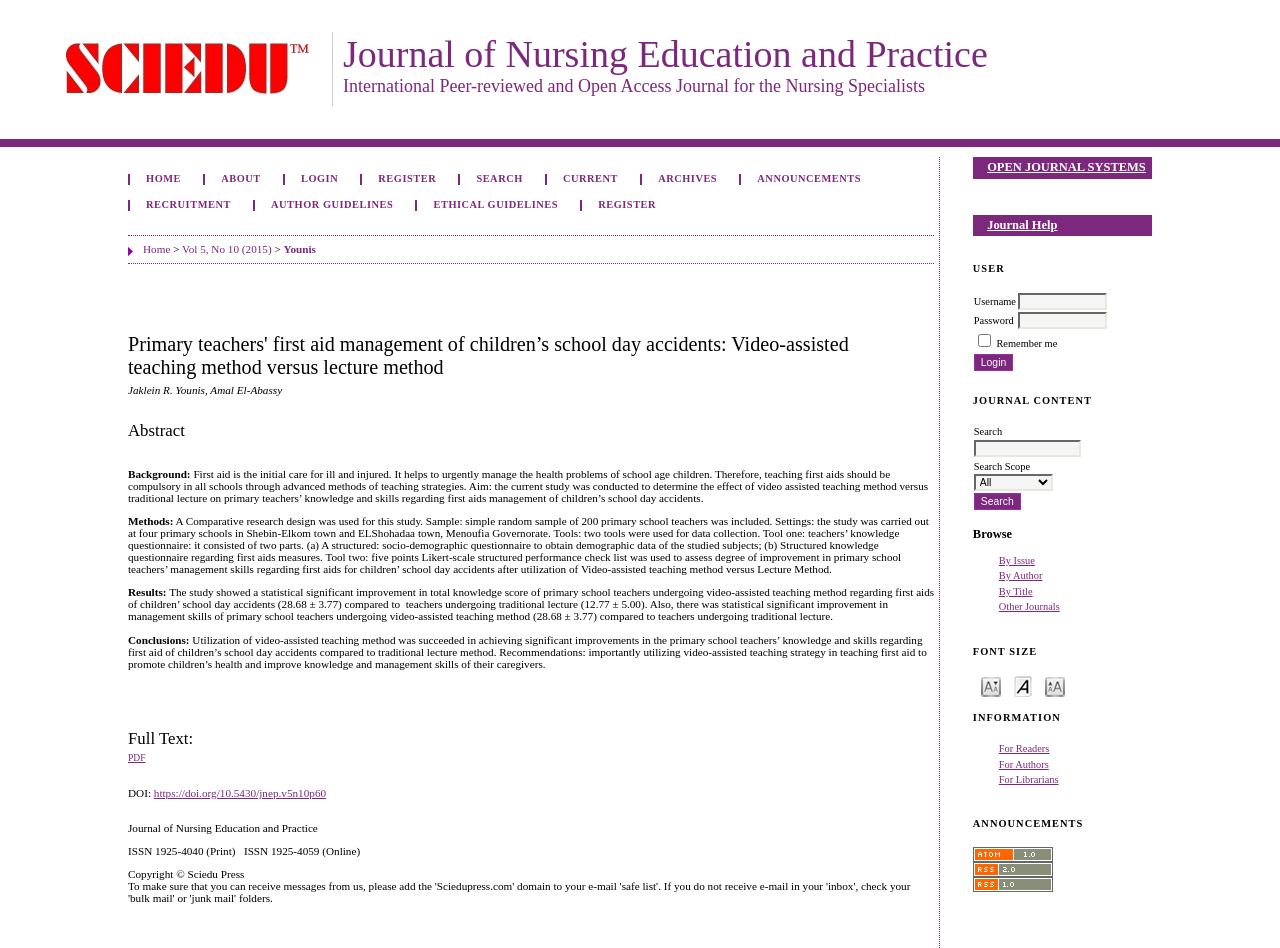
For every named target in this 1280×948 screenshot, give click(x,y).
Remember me (1026, 343)
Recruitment (188, 204)
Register (407, 178)
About (241, 178)
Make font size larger (1055, 685)
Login (319, 178)
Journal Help (1022, 225)
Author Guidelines (332, 204)
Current (590, 178)
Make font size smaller (991, 685)
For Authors (1024, 764)
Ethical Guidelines (496, 204)
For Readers (1024, 748)
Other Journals (1029, 606)
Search (499, 178)
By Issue (1017, 560)
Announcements (809, 178)
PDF (136, 758)
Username (995, 301)
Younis (300, 249)
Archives (687, 178)
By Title (1016, 591)
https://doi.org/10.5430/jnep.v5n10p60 (240, 793)
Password (994, 320)
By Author (1021, 575)
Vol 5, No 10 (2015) (227, 249)
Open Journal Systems (1066, 167)
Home (163, 178)
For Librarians (1029, 779)
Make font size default (1023, 685)
